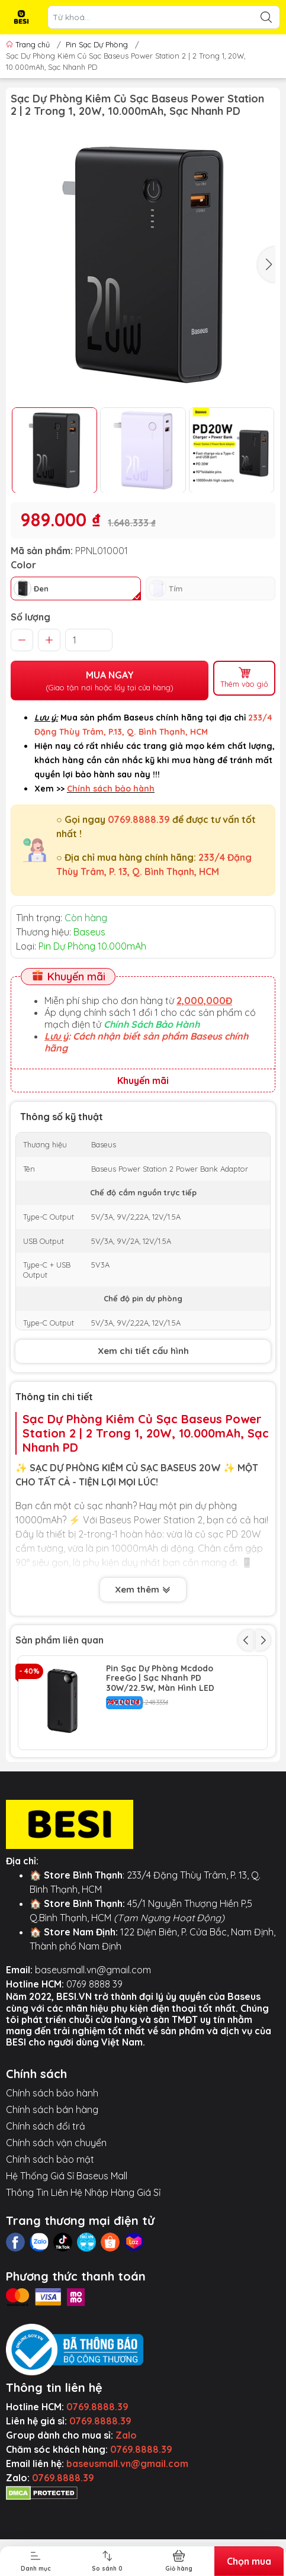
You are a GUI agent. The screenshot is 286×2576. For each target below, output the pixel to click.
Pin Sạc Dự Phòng (97, 44)
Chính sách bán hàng (52, 2198)
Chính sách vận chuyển (56, 2231)
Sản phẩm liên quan (59, 1640)
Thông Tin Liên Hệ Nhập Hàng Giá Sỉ (83, 2281)
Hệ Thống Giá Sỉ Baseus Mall (66, 2265)
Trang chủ (29, 44)
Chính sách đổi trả (45, 2215)
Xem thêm (143, 1590)
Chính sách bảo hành (52, 2182)
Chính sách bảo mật (50, 2248)
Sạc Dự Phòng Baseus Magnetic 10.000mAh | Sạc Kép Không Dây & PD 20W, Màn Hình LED (173, 1773)
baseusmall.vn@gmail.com (93, 2058)
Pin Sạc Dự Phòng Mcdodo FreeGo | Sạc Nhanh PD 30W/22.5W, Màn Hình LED (160, 1678)
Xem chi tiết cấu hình (143, 1350)
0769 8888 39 (94, 2073)
